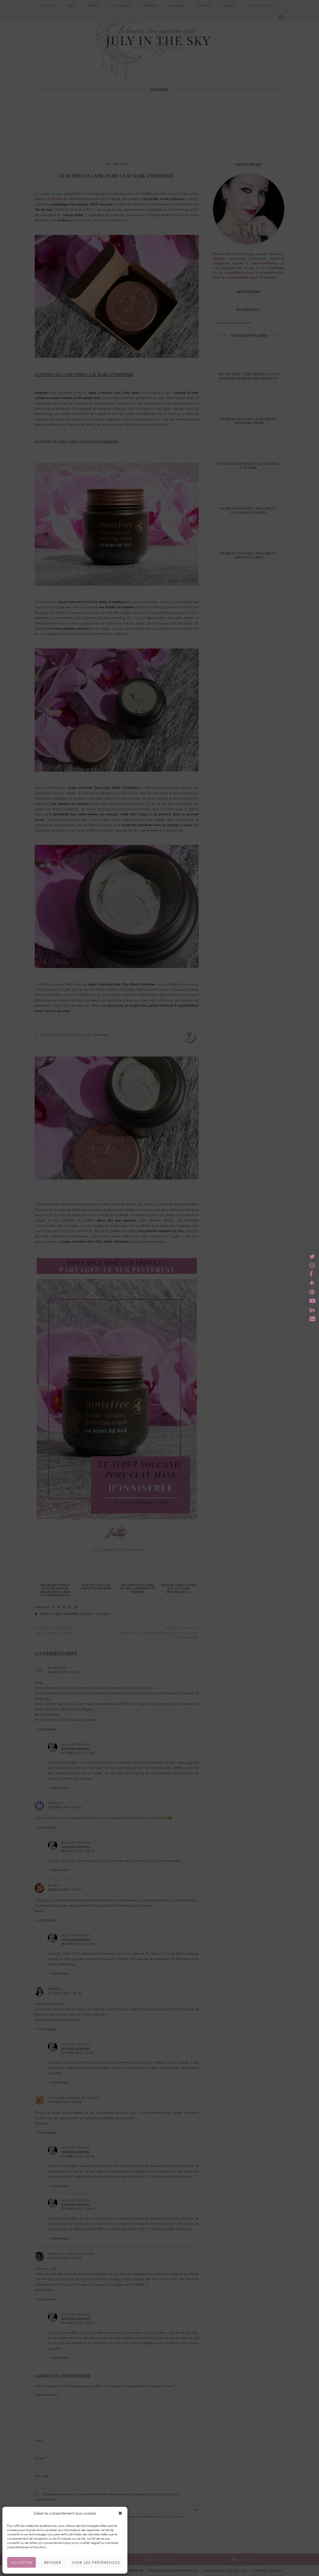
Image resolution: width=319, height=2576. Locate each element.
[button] (120, 2513)
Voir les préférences (96, 2562)
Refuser (52, 2562)
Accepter (21, 2562)
